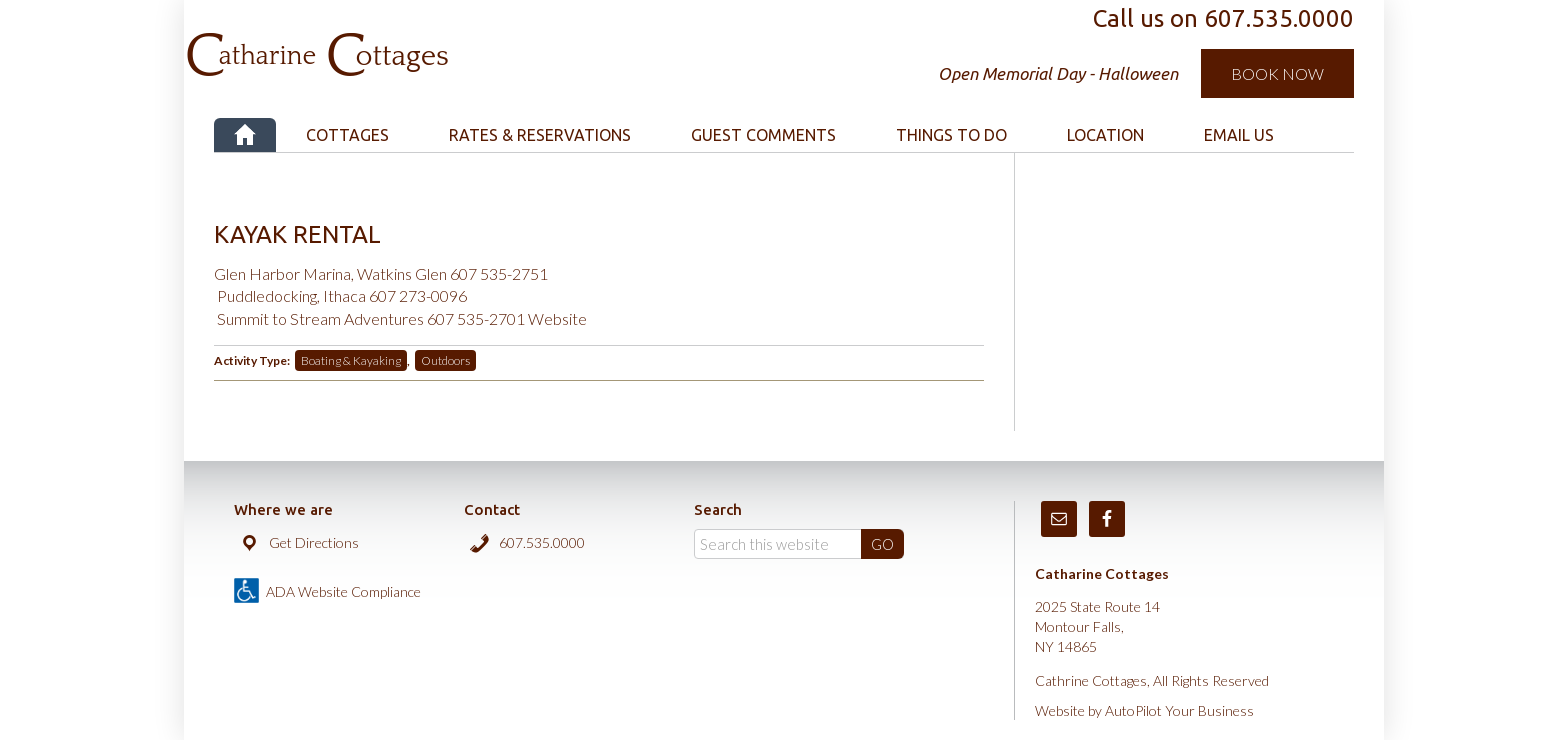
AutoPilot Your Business (1179, 710)
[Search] (799, 544)
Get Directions (314, 542)
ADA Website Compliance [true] (343, 591)
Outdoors (445, 360)
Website (557, 318)
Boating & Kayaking (351, 360)
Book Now (1277, 73)
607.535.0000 (542, 542)
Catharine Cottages (426, 40)
